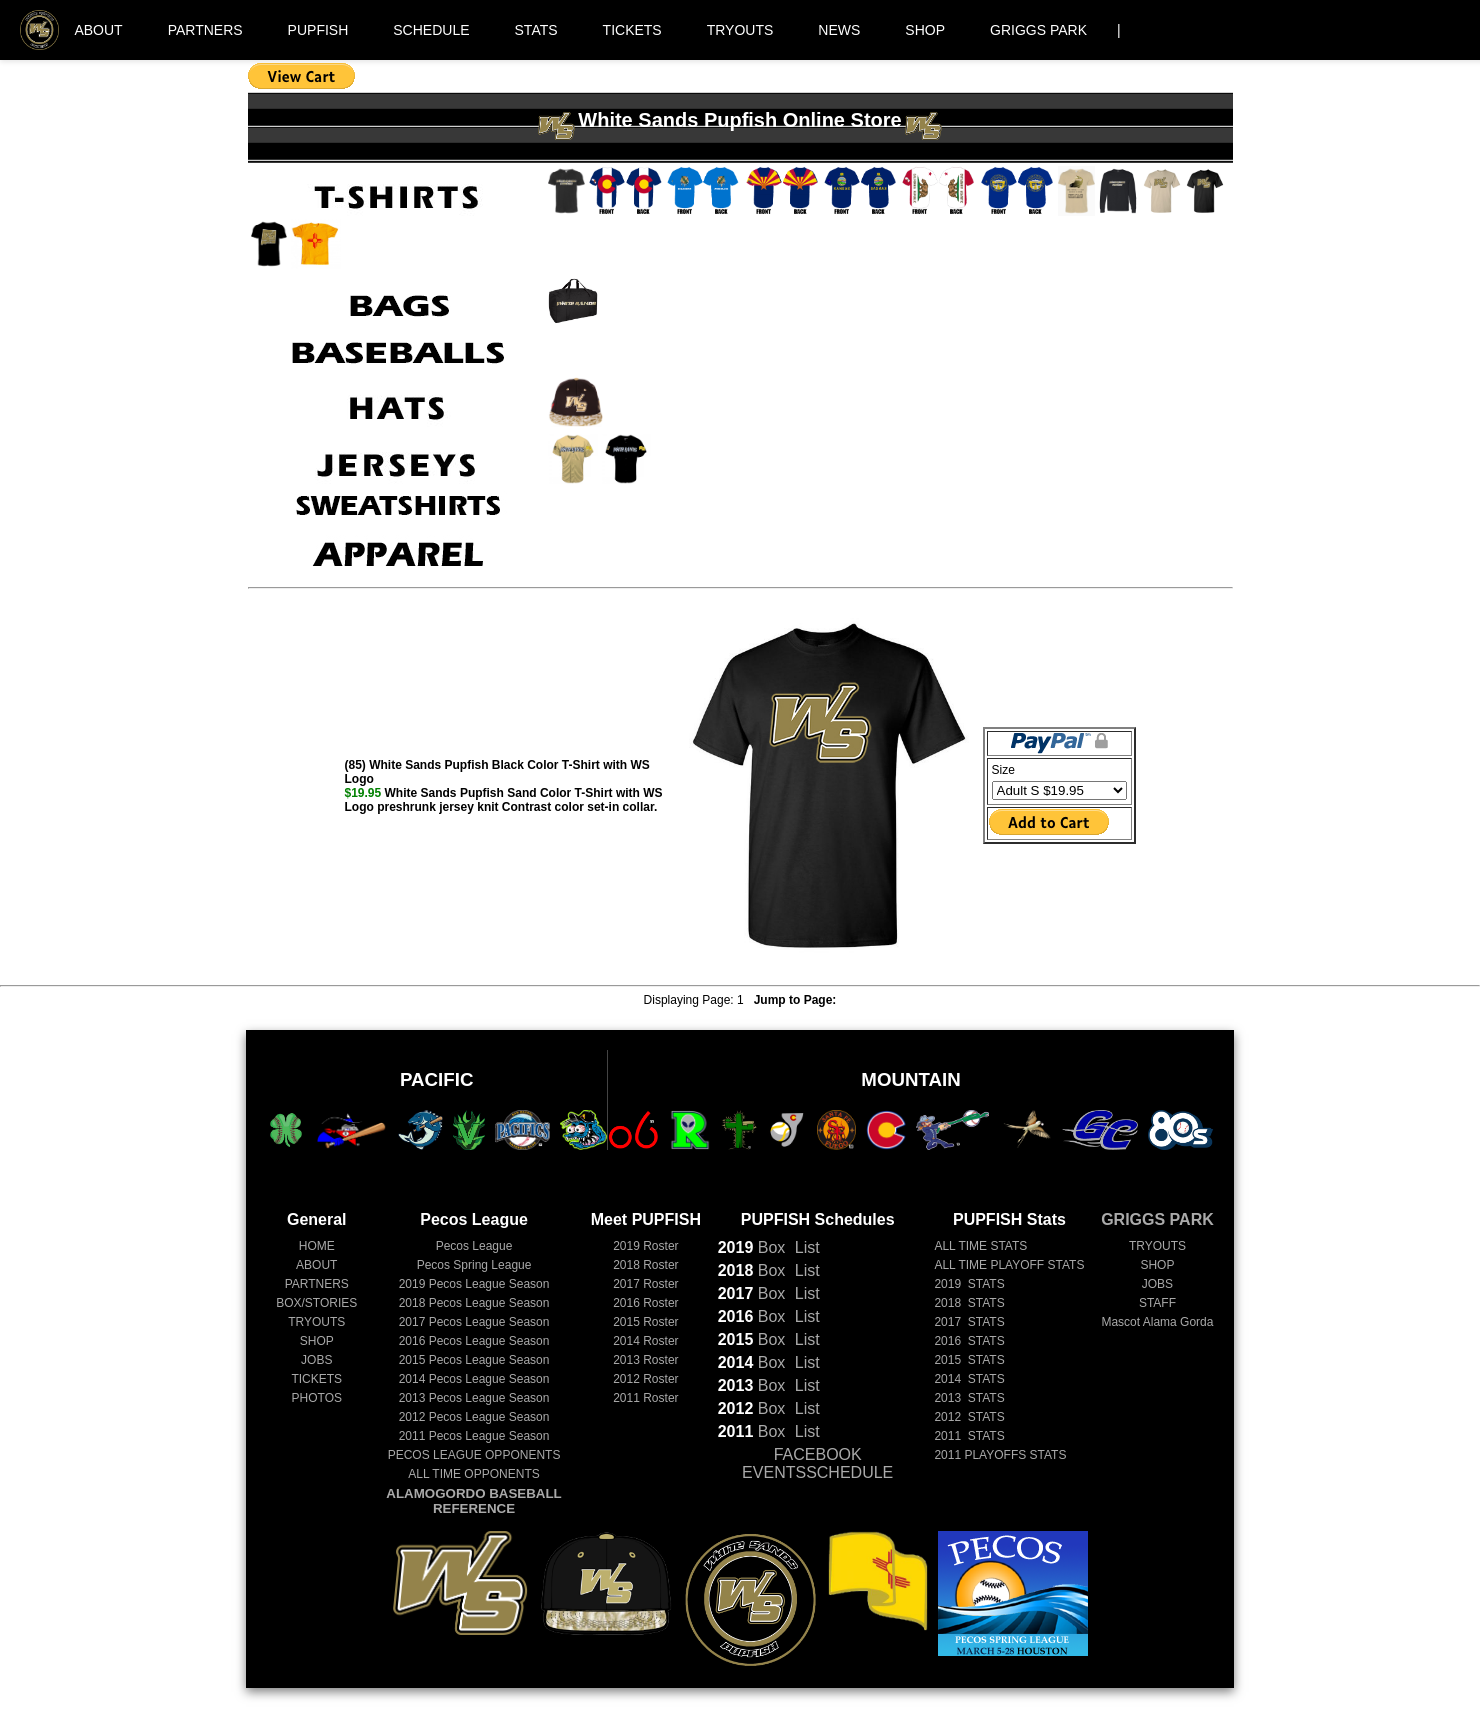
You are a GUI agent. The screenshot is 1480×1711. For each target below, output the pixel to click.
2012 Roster (645, 1379)
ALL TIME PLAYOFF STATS (1009, 1265)
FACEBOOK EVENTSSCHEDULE (817, 1463)
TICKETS (632, 30)
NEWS (839, 30)
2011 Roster (645, 1398)
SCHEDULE (431, 30)
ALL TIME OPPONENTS (473, 1474)
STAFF (1157, 1303)
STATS (536, 30)
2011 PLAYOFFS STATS (1000, 1455)
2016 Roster (645, 1303)
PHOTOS (317, 1398)
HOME (317, 1246)
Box (752, 1247)
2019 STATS (969, 1284)
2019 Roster (645, 1246)
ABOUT (98, 30)
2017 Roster (645, 1284)
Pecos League (474, 1246)
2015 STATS (969, 1360)
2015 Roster (645, 1322)
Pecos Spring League (474, 1265)
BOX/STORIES (316, 1303)
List (804, 1247)
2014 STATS (969, 1379)
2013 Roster (645, 1360)
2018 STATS (969, 1303)
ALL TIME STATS (980, 1246)
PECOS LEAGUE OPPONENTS (474, 1455)
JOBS (316, 1360)
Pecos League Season (474, 1284)
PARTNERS (205, 30)
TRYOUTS (740, 30)
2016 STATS (969, 1341)
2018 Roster (645, 1265)
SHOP (925, 30)
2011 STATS (969, 1436)
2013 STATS (969, 1398)
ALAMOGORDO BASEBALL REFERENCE (473, 1501)
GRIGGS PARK (1038, 30)
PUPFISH (318, 30)
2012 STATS (969, 1417)
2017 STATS (969, 1322)
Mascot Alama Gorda (1157, 1322)
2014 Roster (645, 1341)
